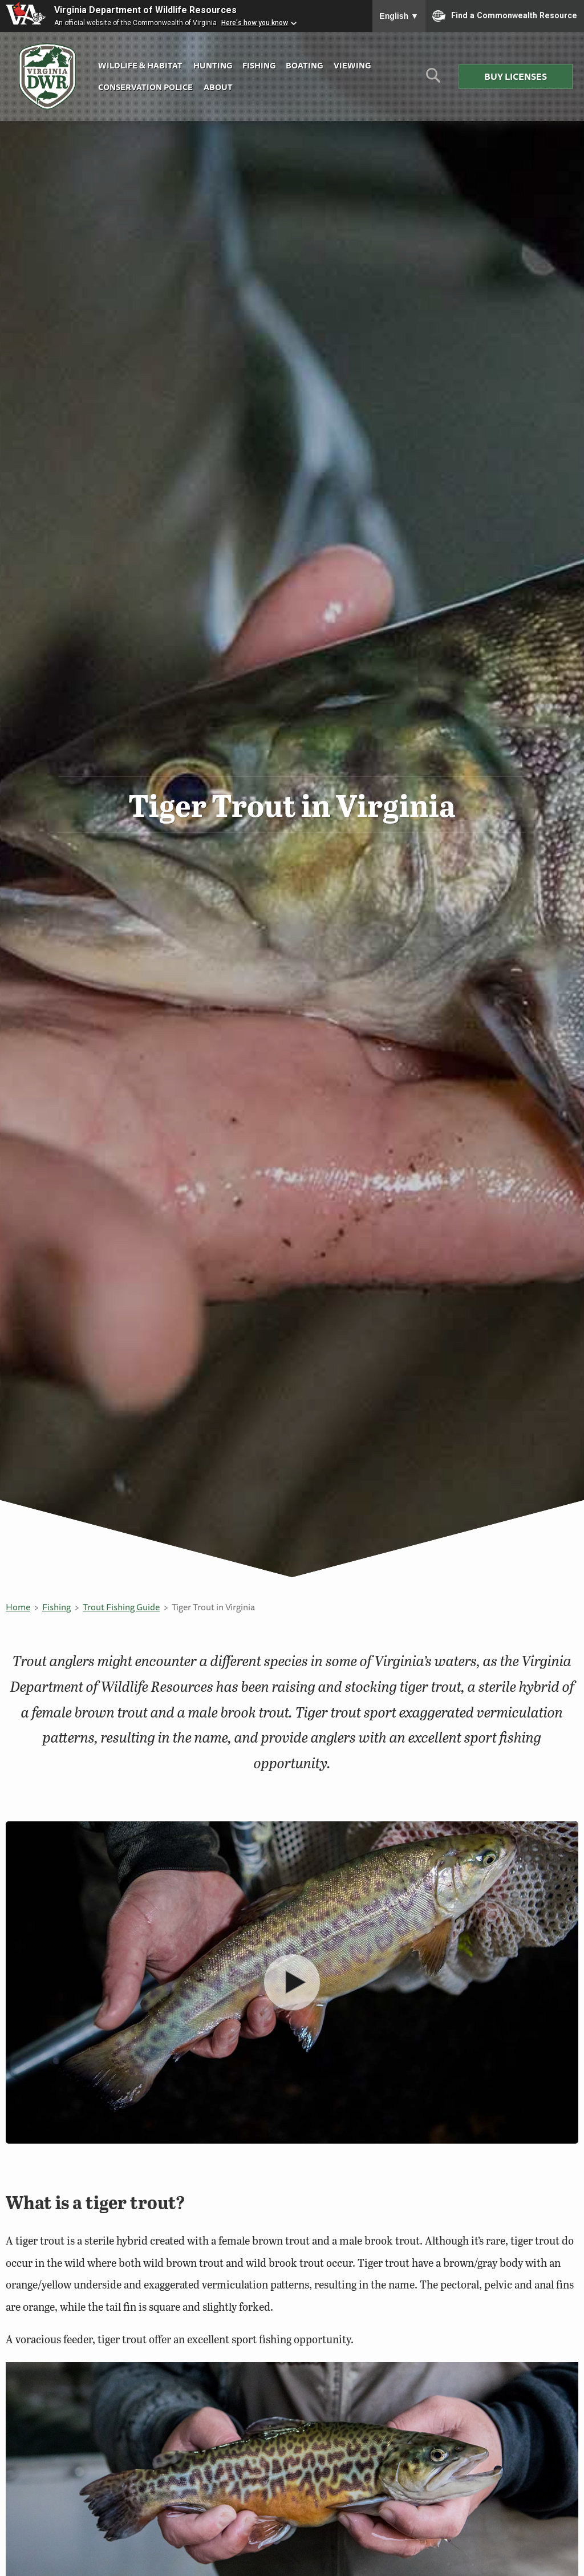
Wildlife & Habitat (140, 65)
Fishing (258, 65)
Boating (304, 65)
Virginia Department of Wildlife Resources (145, 10)
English (399, 16)
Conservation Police (145, 87)
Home (18, 1606)
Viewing (352, 65)
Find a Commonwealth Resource (504, 16)
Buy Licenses (515, 76)
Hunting (212, 65)
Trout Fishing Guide (121, 1606)
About (218, 87)
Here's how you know (254, 23)
